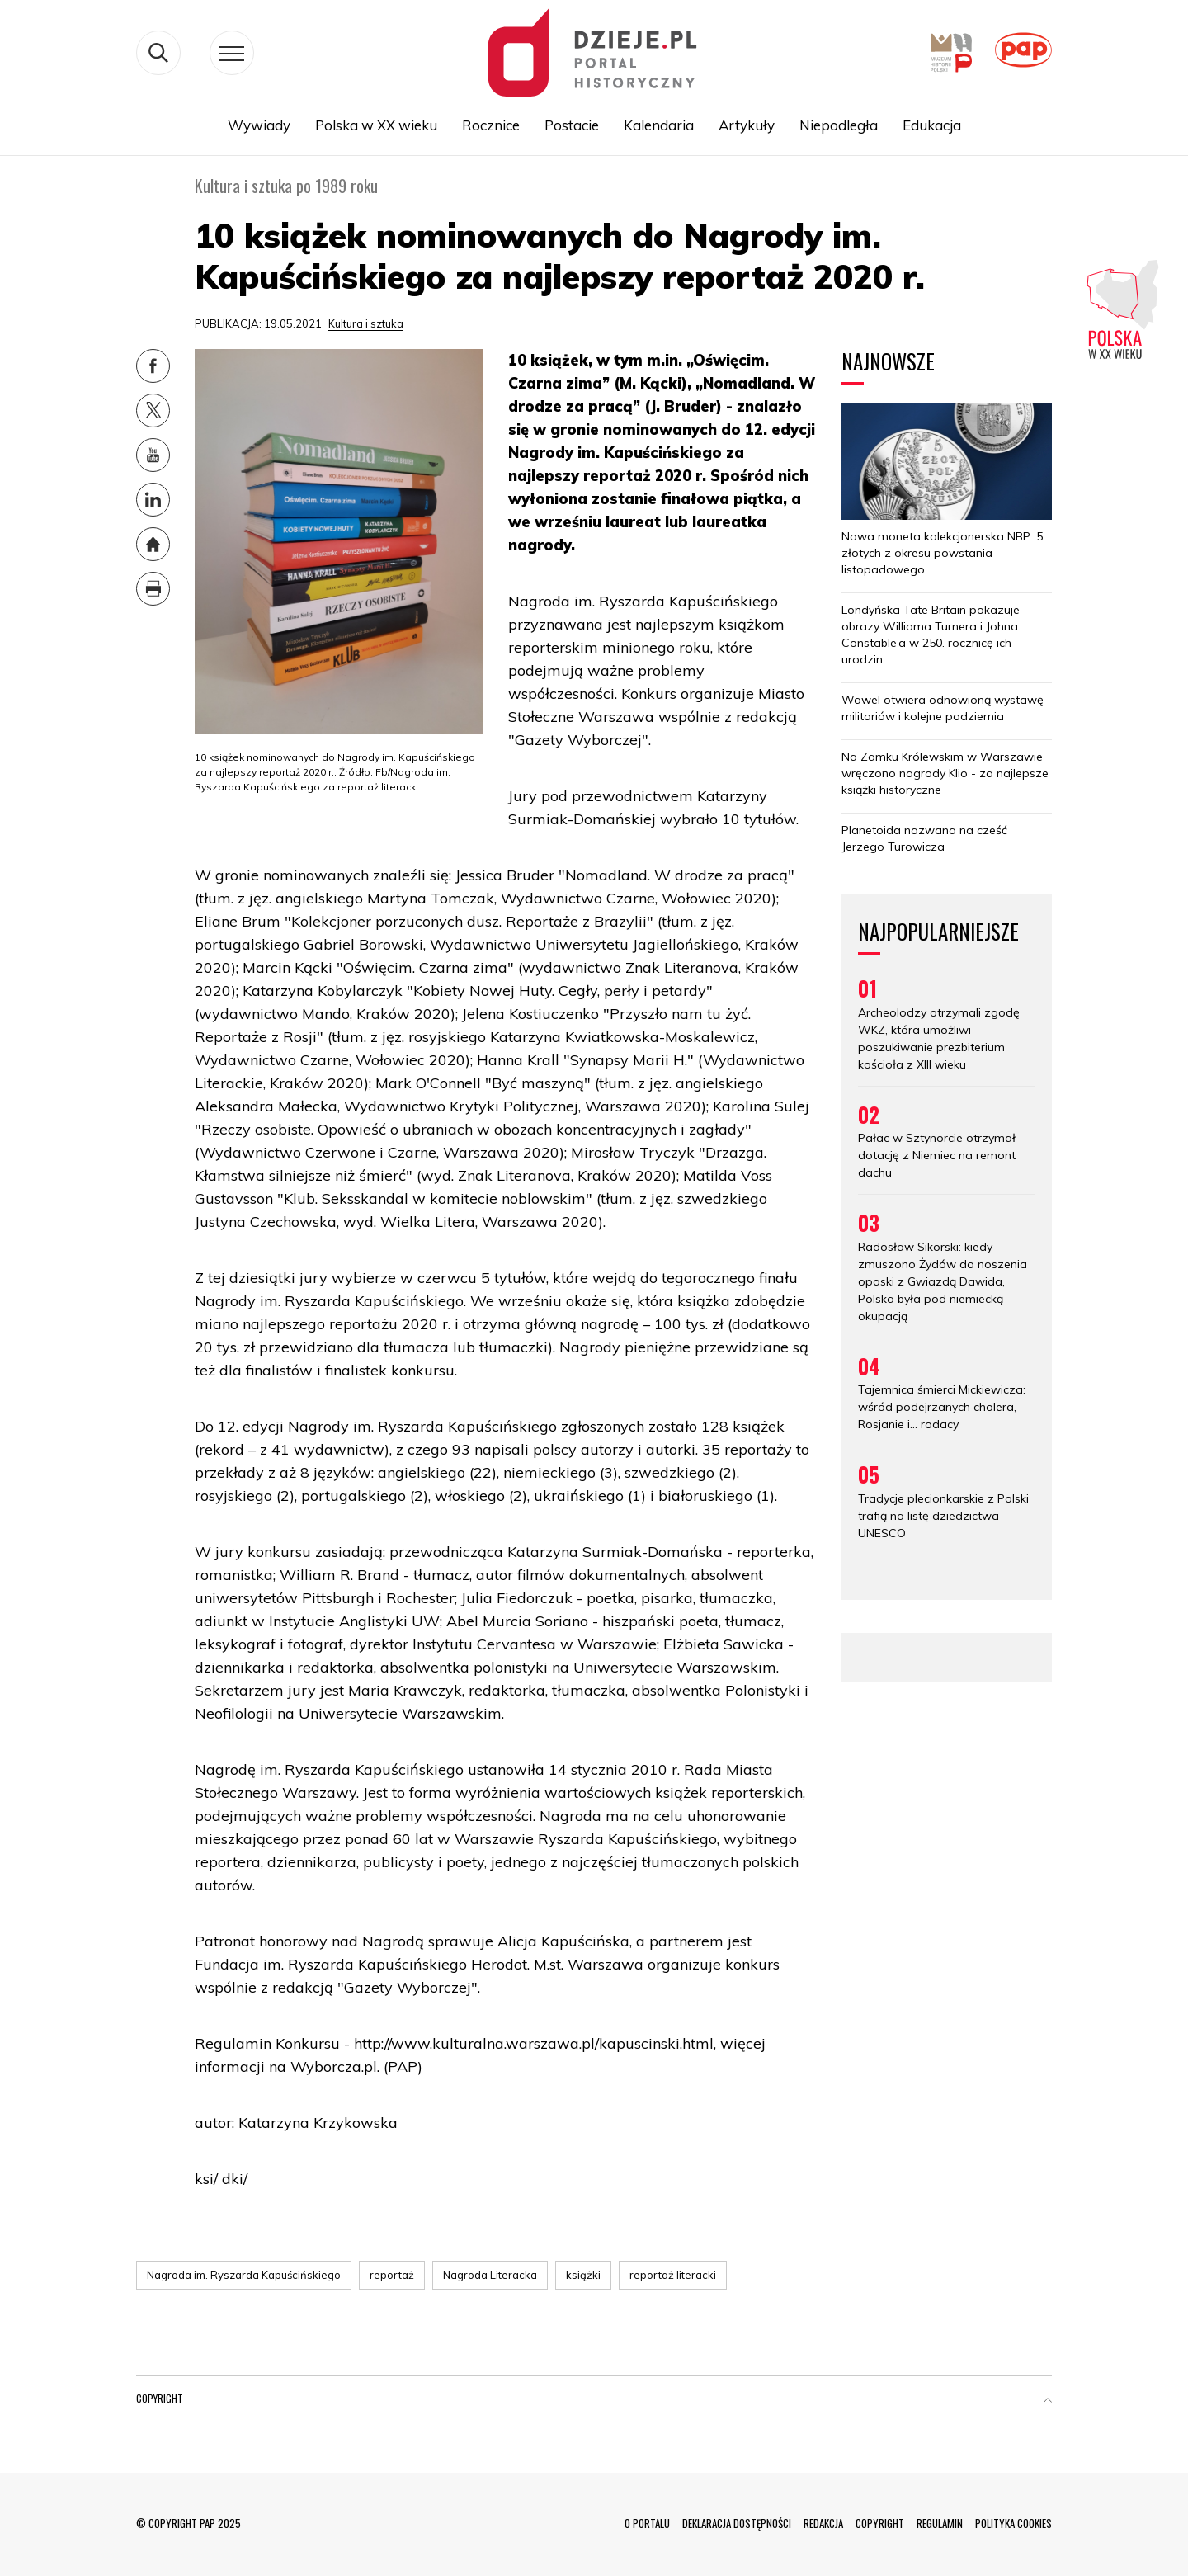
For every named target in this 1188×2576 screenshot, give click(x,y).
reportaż (392, 2274)
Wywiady (259, 125)
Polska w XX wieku (376, 125)
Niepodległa (838, 125)
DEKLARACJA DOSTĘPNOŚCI (736, 2523)
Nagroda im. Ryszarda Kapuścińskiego (244, 2274)
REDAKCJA (823, 2523)
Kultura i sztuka (365, 323)
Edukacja (932, 125)
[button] (1048, 2402)
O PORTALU (647, 2523)
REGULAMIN (940, 2523)
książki (583, 2274)
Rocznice (491, 125)
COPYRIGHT (880, 2523)
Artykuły (747, 125)
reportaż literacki (672, 2274)
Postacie (571, 125)
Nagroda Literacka (490, 2274)
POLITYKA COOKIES (1013, 2523)
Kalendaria (659, 125)
